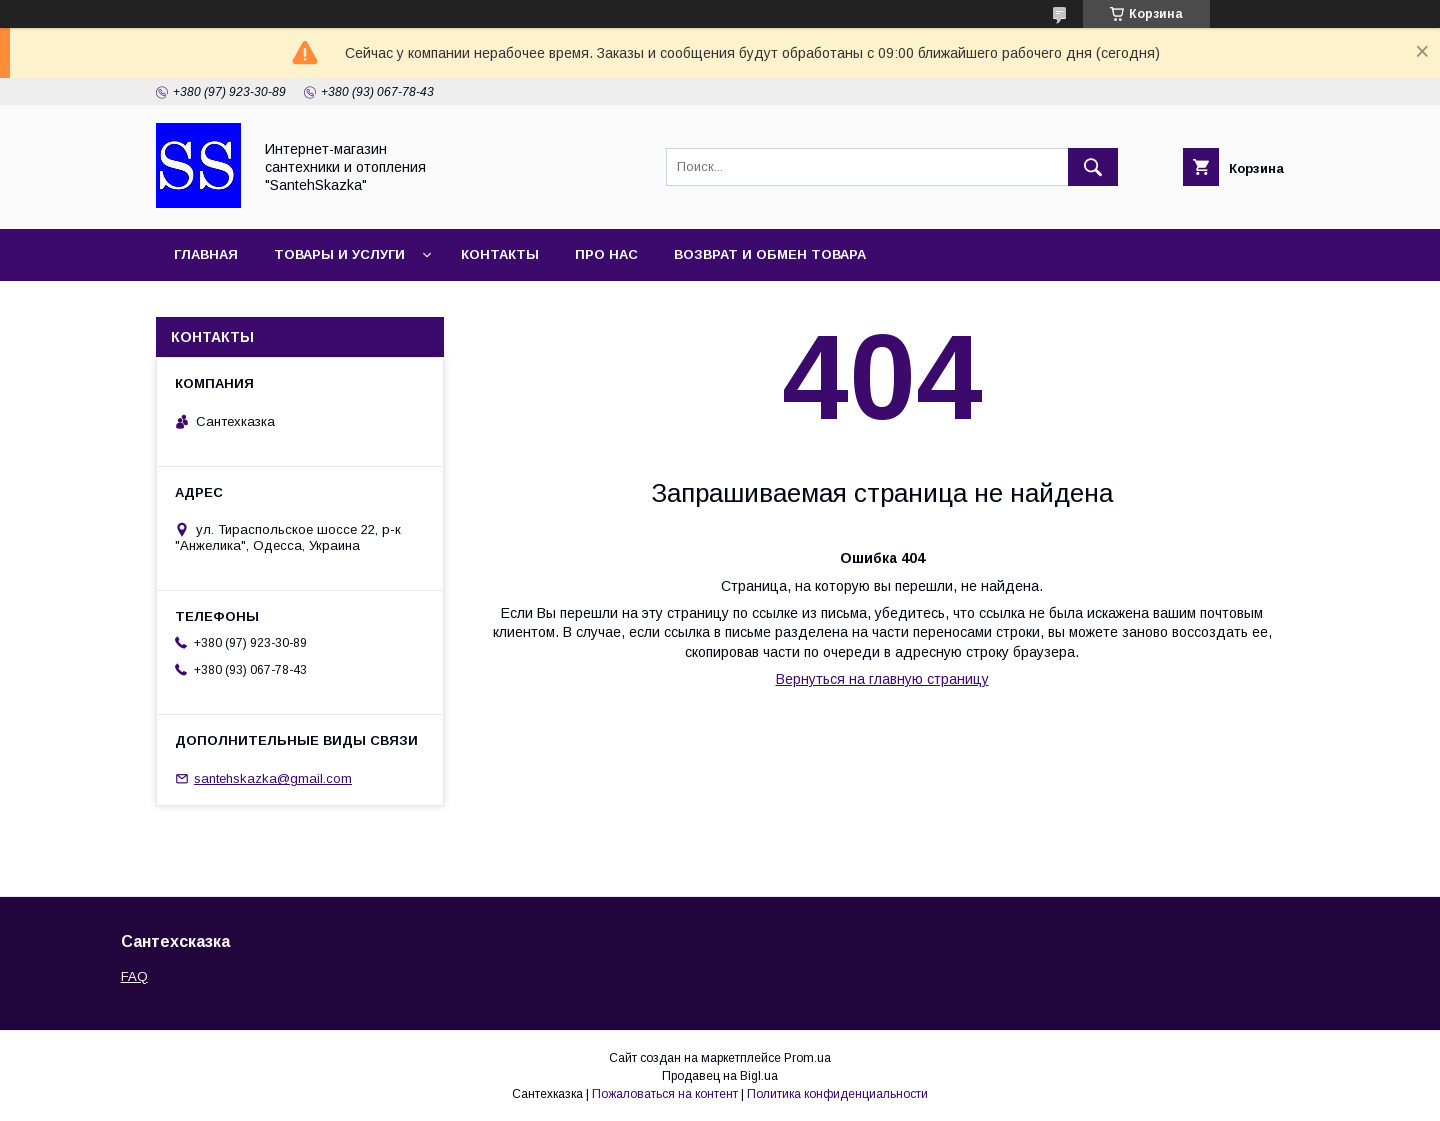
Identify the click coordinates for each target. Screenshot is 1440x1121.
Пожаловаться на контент (665, 1094)
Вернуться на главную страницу (882, 679)
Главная (206, 254)
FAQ (134, 976)
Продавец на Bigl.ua (720, 1076)
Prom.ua (807, 1058)
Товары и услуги (339, 254)
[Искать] (1093, 167)
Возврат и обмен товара (770, 254)
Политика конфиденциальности (837, 1094)
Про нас (606, 254)
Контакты (500, 254)
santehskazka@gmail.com (273, 778)
